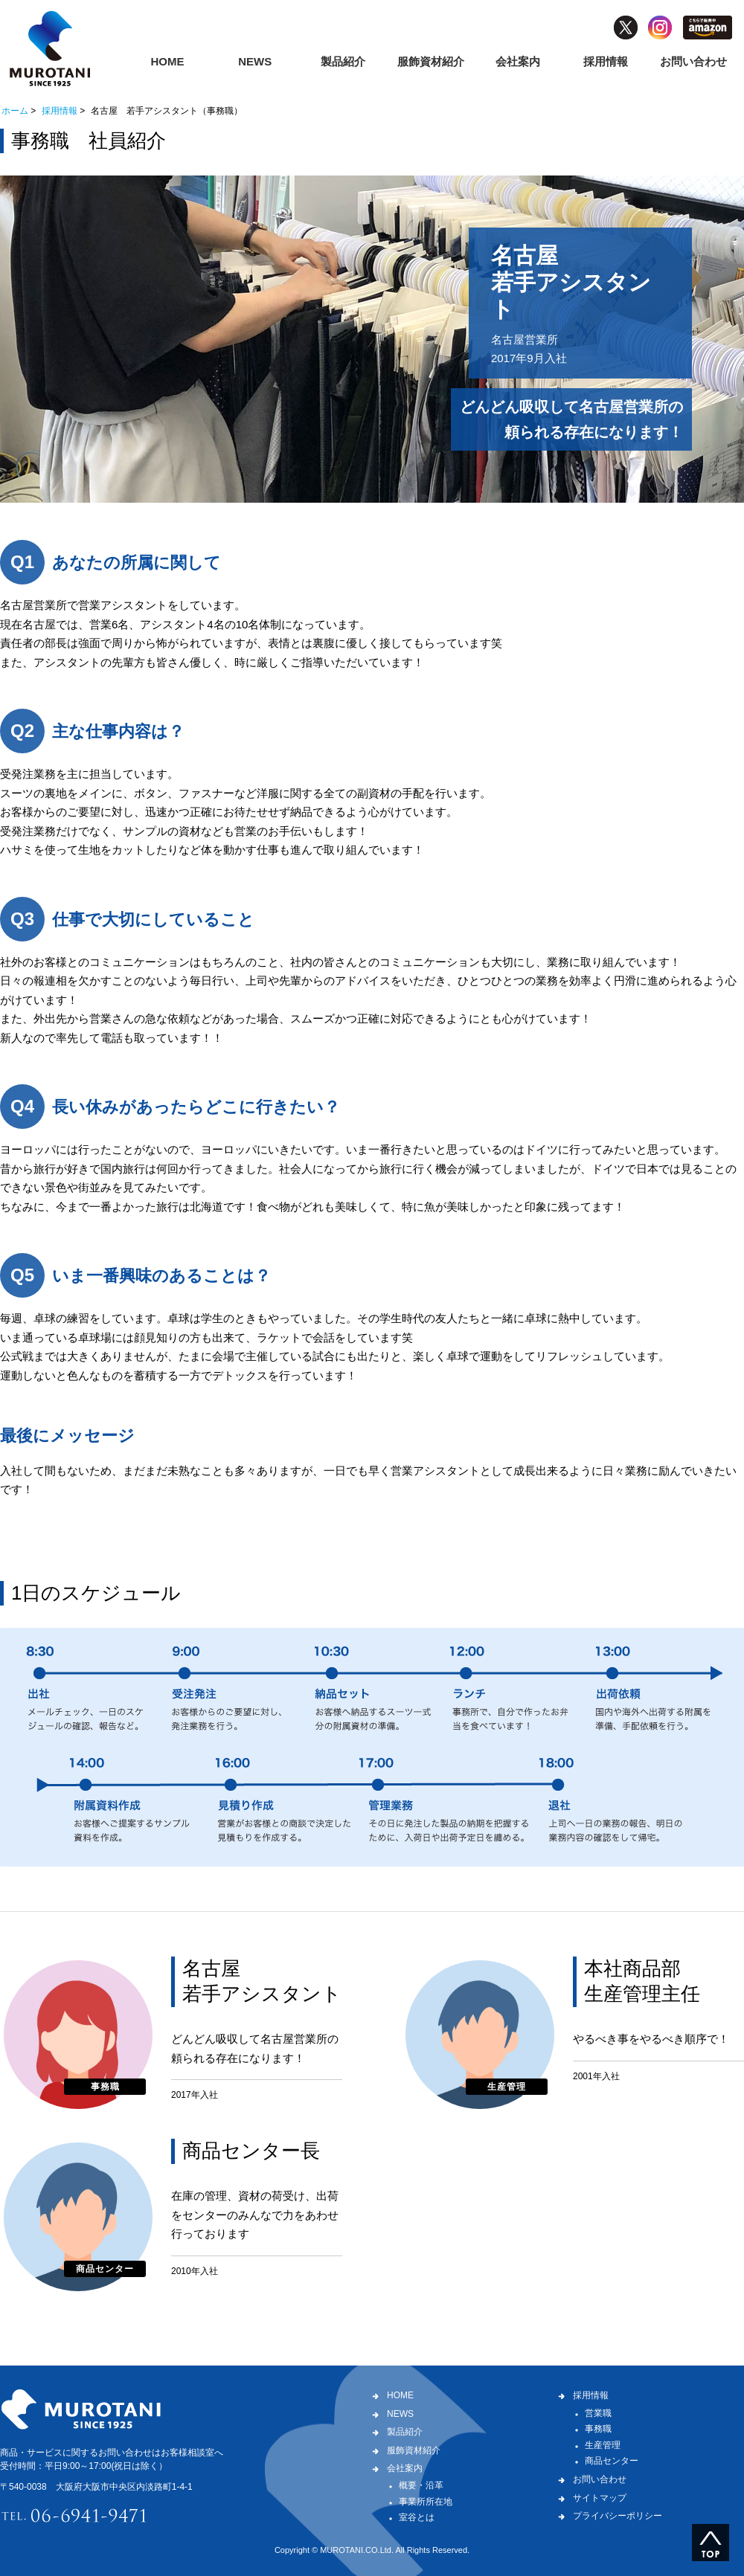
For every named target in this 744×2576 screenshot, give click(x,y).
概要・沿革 (421, 2485)
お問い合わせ (693, 61)
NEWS (255, 61)
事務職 (598, 2429)
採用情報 (605, 61)
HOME (167, 61)
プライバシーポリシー (617, 2516)
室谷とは (416, 2517)
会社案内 (518, 61)
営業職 (598, 2413)
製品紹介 (343, 61)
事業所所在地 (425, 2501)
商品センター (611, 2461)
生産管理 (602, 2445)
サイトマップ (599, 2498)
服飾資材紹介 (430, 61)
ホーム (14, 111)
